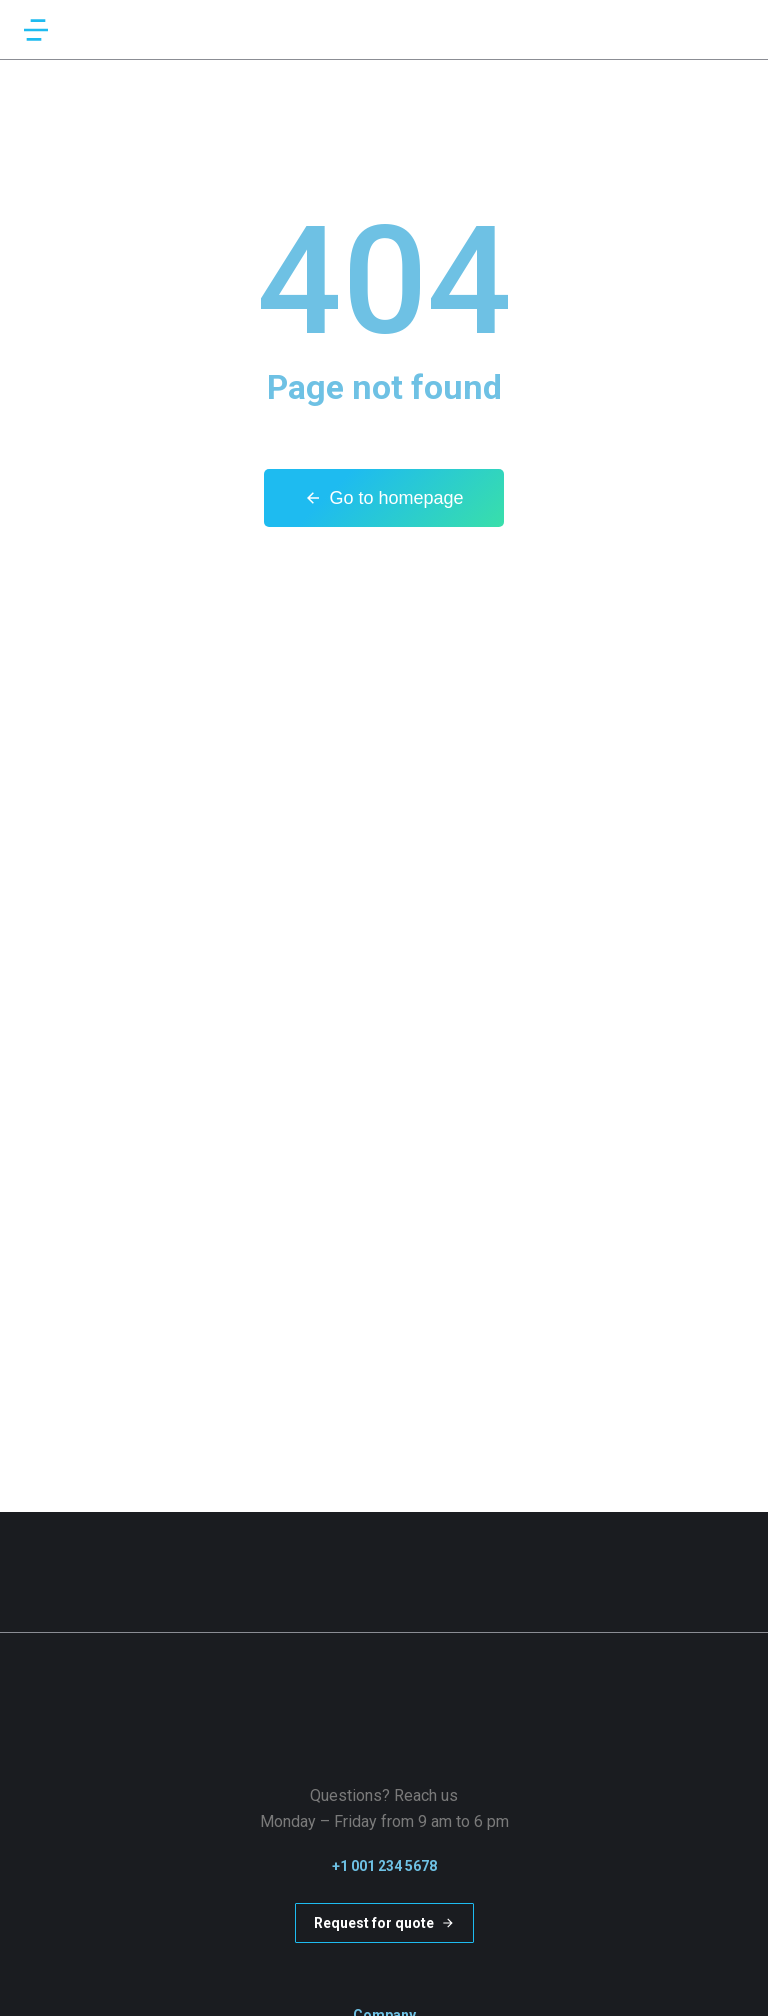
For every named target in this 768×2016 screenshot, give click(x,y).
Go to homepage (383, 498)
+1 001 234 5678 (384, 1866)
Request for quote (384, 1923)
